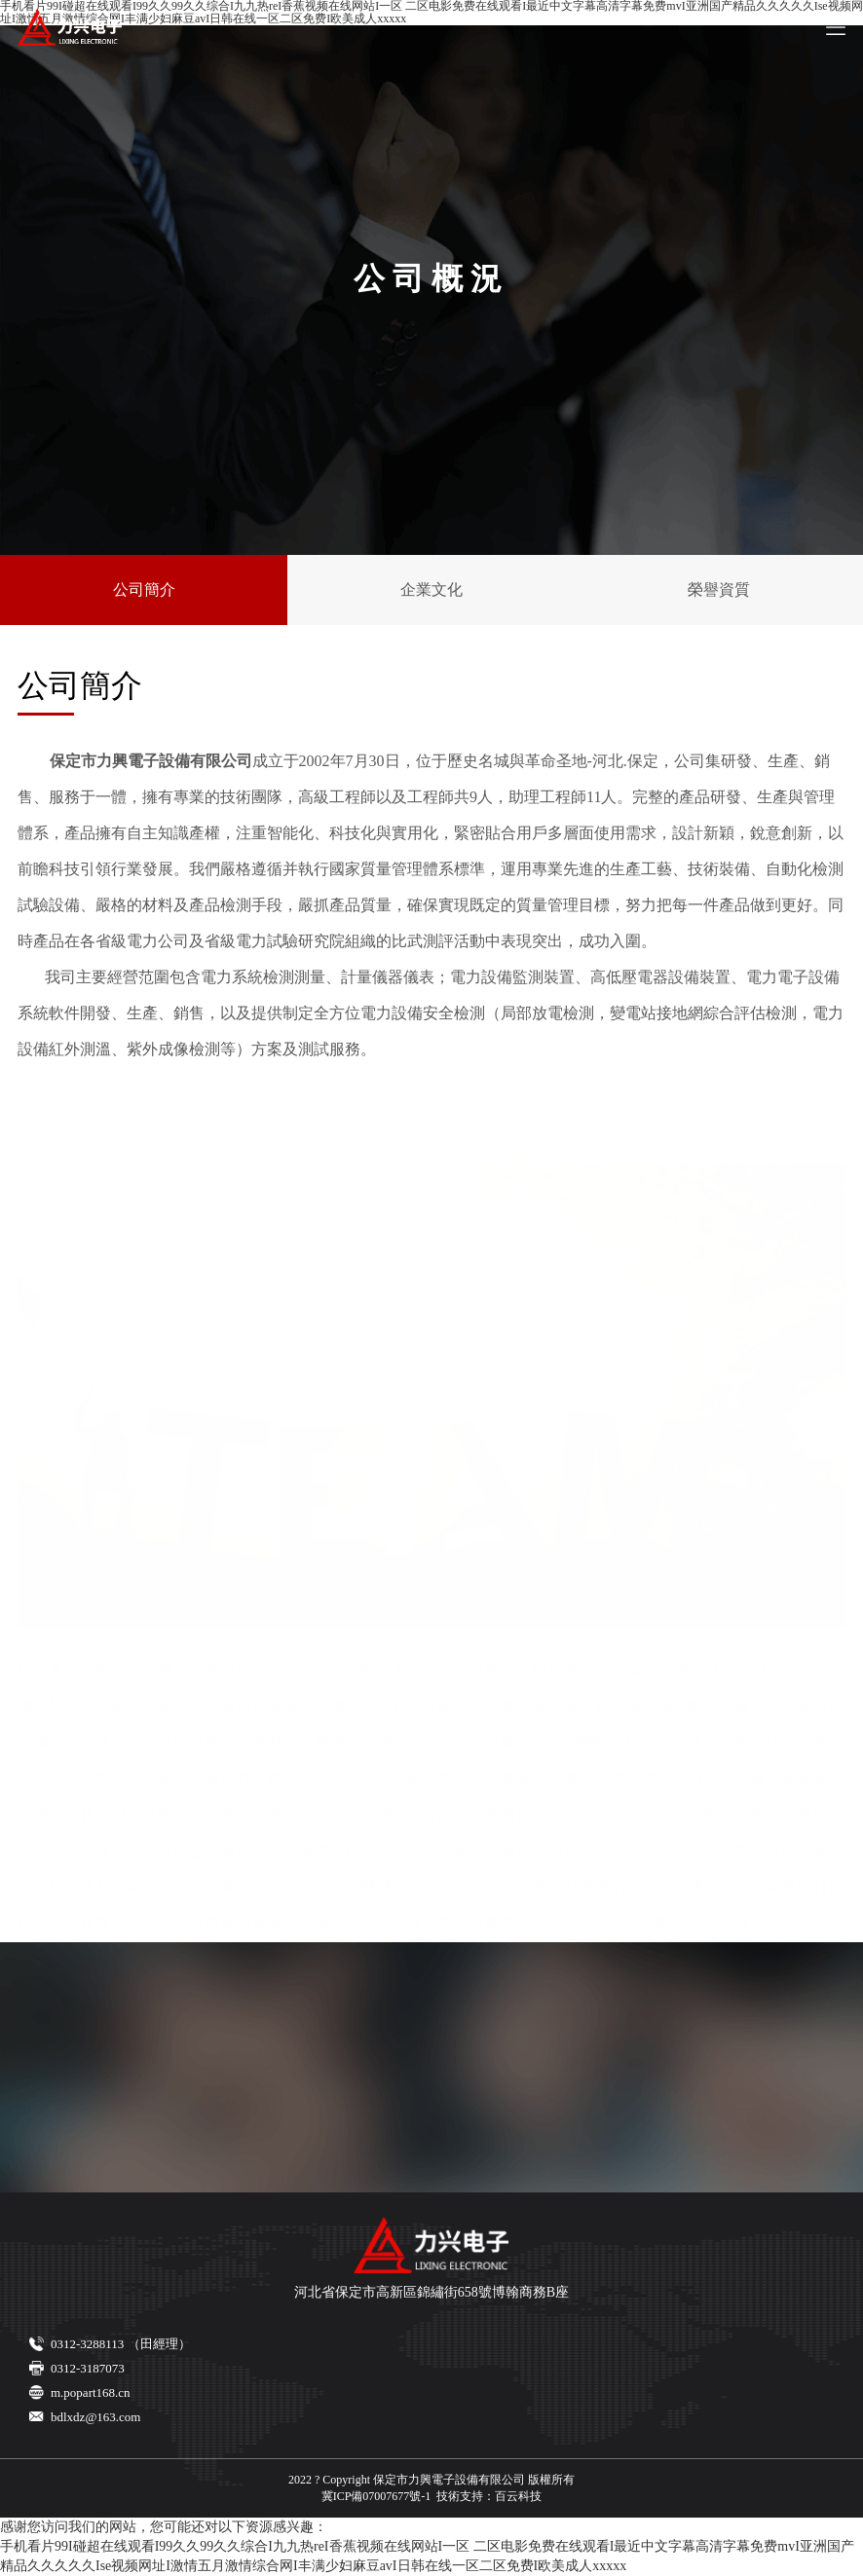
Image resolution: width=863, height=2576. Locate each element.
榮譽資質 (719, 589)
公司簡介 (144, 589)
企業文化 (431, 589)
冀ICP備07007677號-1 (376, 2496)
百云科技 (518, 2496)
